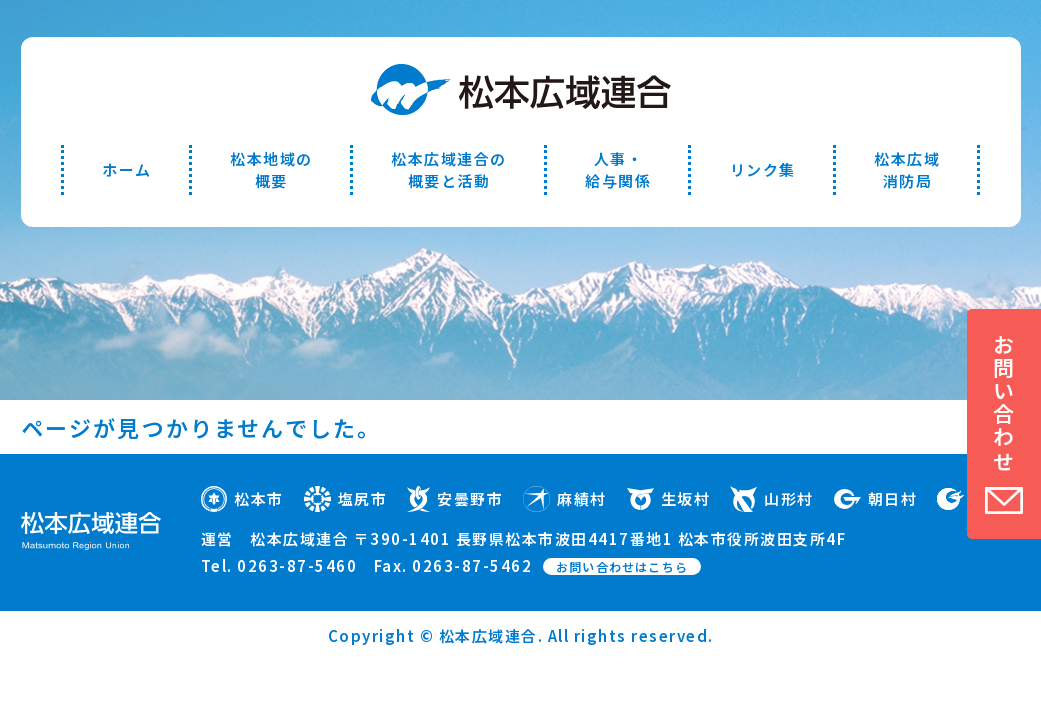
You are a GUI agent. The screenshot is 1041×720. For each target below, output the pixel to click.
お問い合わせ (1004, 403)
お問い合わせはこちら (622, 566)
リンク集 (763, 169)
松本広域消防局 (907, 169)
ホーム (127, 169)
